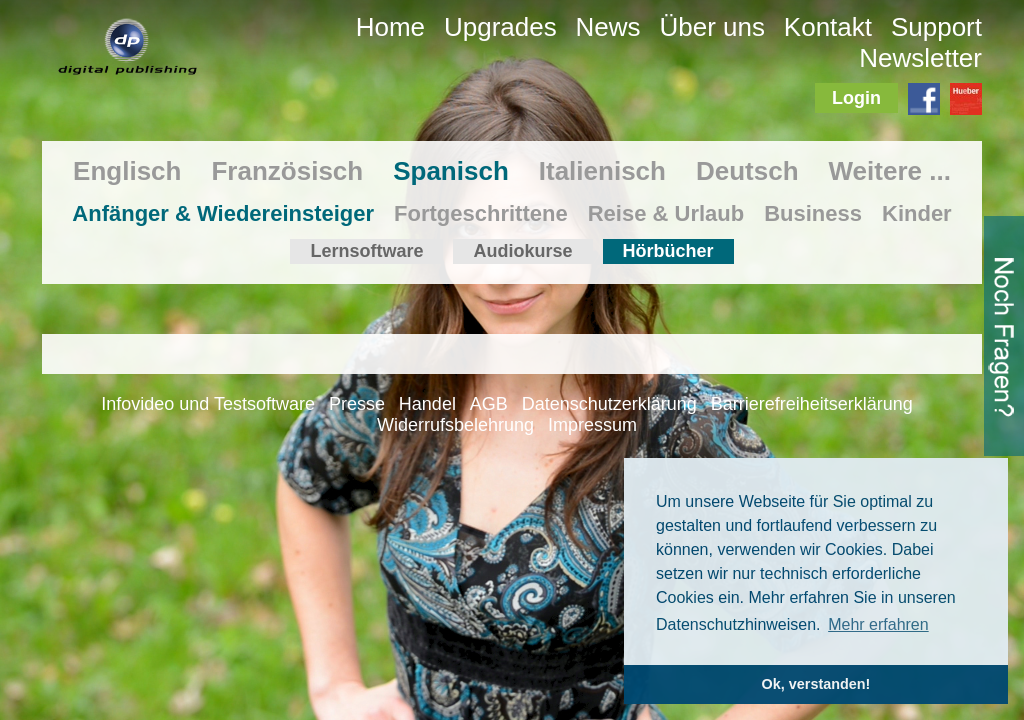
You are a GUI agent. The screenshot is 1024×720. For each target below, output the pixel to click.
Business (813, 213)
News (608, 27)
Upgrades (500, 27)
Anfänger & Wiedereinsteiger (223, 213)
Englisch (127, 171)
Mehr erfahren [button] (878, 624)
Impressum (592, 425)
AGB (489, 404)
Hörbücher (668, 251)
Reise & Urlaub (666, 213)
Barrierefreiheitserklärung (812, 404)
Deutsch (747, 171)
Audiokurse (522, 251)
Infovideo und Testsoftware (208, 404)
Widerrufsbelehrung (455, 425)
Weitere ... (890, 171)
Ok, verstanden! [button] (816, 684)
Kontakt (828, 27)
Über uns (712, 27)
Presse (357, 404)
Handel (427, 404)
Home (390, 27)
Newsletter (920, 58)
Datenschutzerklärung (609, 404)
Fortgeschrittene (481, 213)
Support (936, 27)
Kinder (917, 213)
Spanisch (451, 171)
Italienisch (602, 171)
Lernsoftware (366, 251)
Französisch (287, 171)
